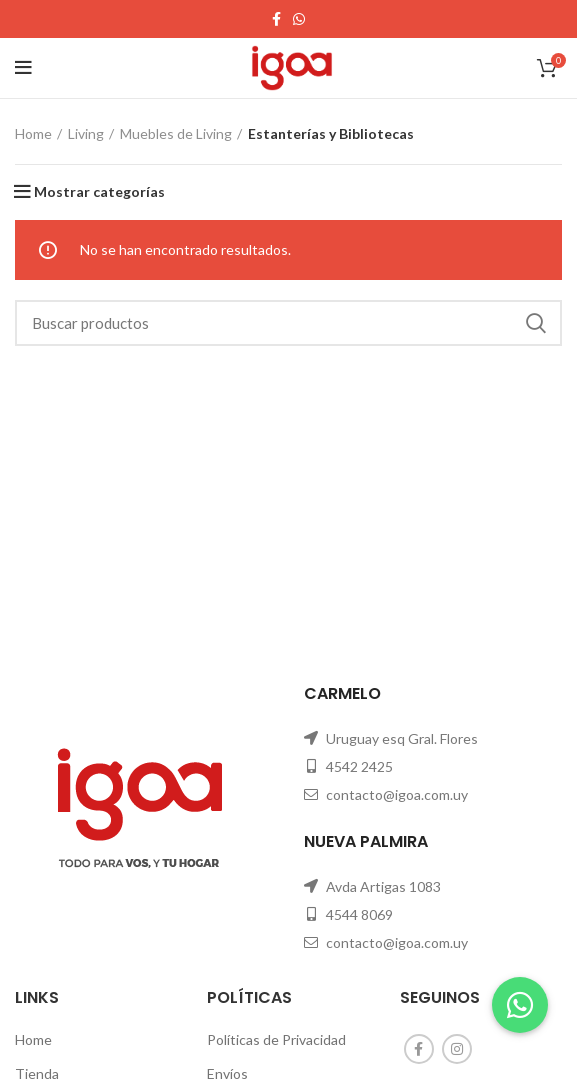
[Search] (288, 323)
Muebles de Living (176, 133)
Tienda (37, 1073)
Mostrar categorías (99, 192)
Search (535, 323)
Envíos (227, 1073)
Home (33, 133)
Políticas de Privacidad (276, 1039)
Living (86, 133)
